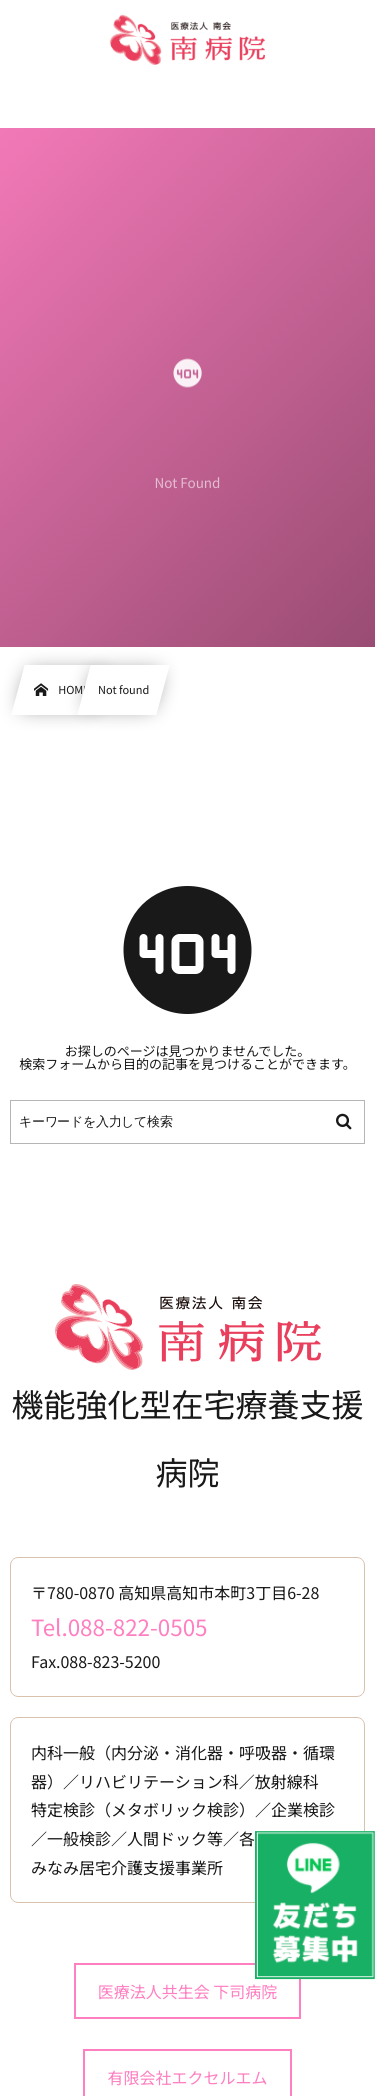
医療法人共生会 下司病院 (188, 1991)
